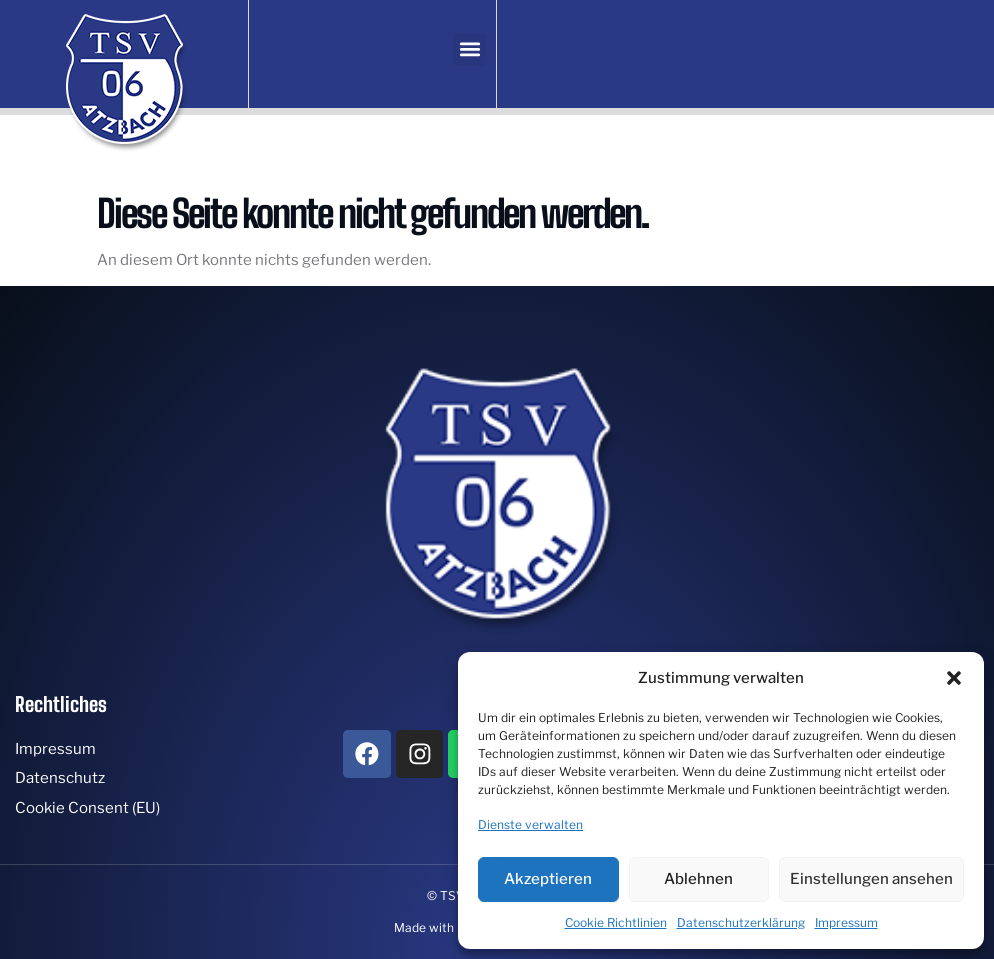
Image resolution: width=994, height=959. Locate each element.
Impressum (846, 922)
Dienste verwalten (530, 824)
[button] (954, 678)
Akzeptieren (548, 879)
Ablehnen (698, 879)
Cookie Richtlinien (616, 922)
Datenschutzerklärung (741, 922)
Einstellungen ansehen (871, 879)
